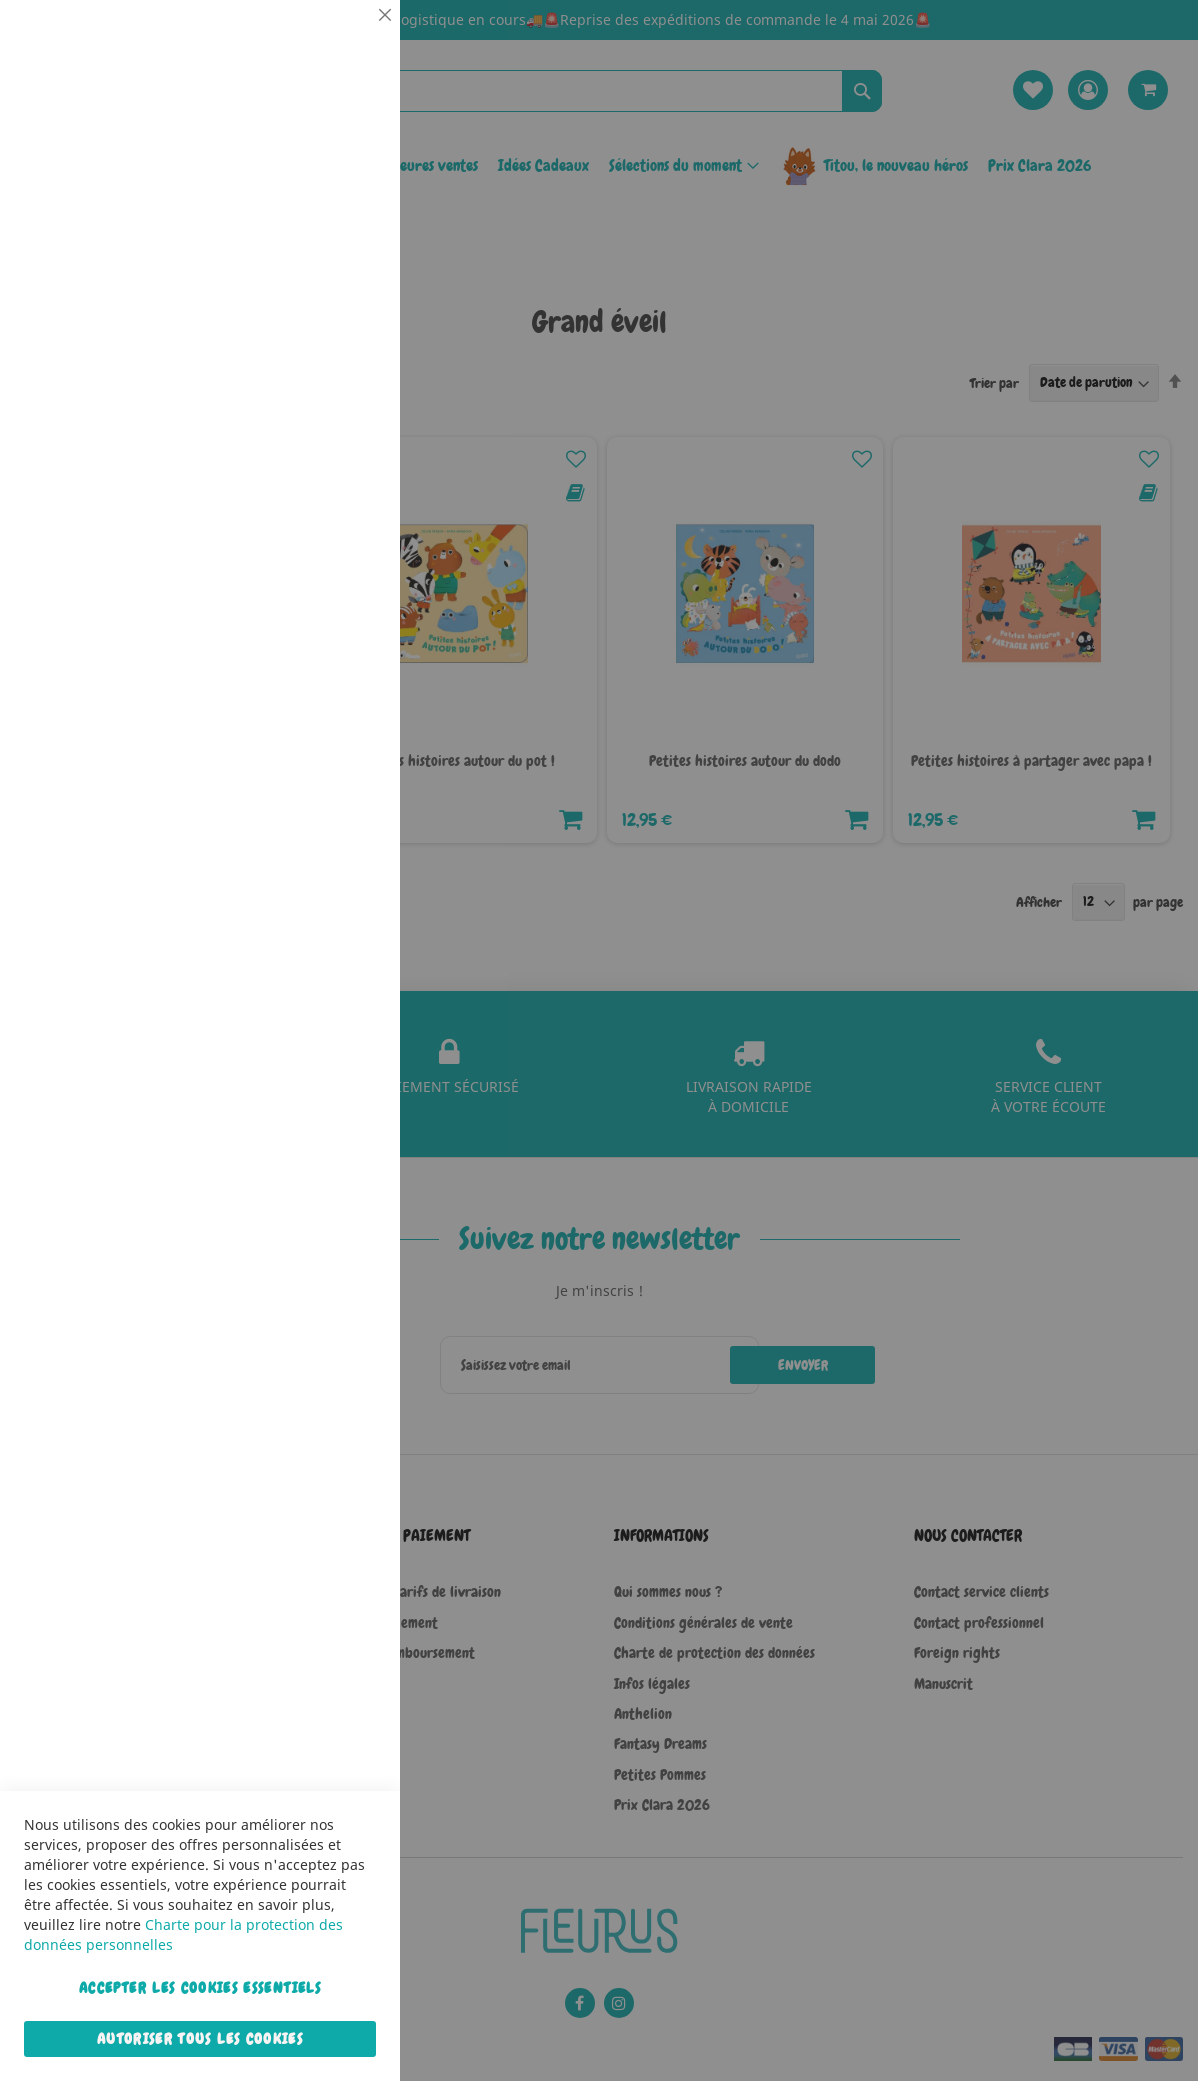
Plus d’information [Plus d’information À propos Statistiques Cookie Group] (324, 417)
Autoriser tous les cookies (200, 2039)
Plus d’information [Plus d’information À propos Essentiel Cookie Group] (324, 185)
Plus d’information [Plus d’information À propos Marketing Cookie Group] (324, 629)
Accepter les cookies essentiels (200, 1988)
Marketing (345, 503)
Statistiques (345, 271)
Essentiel (345, 39)
